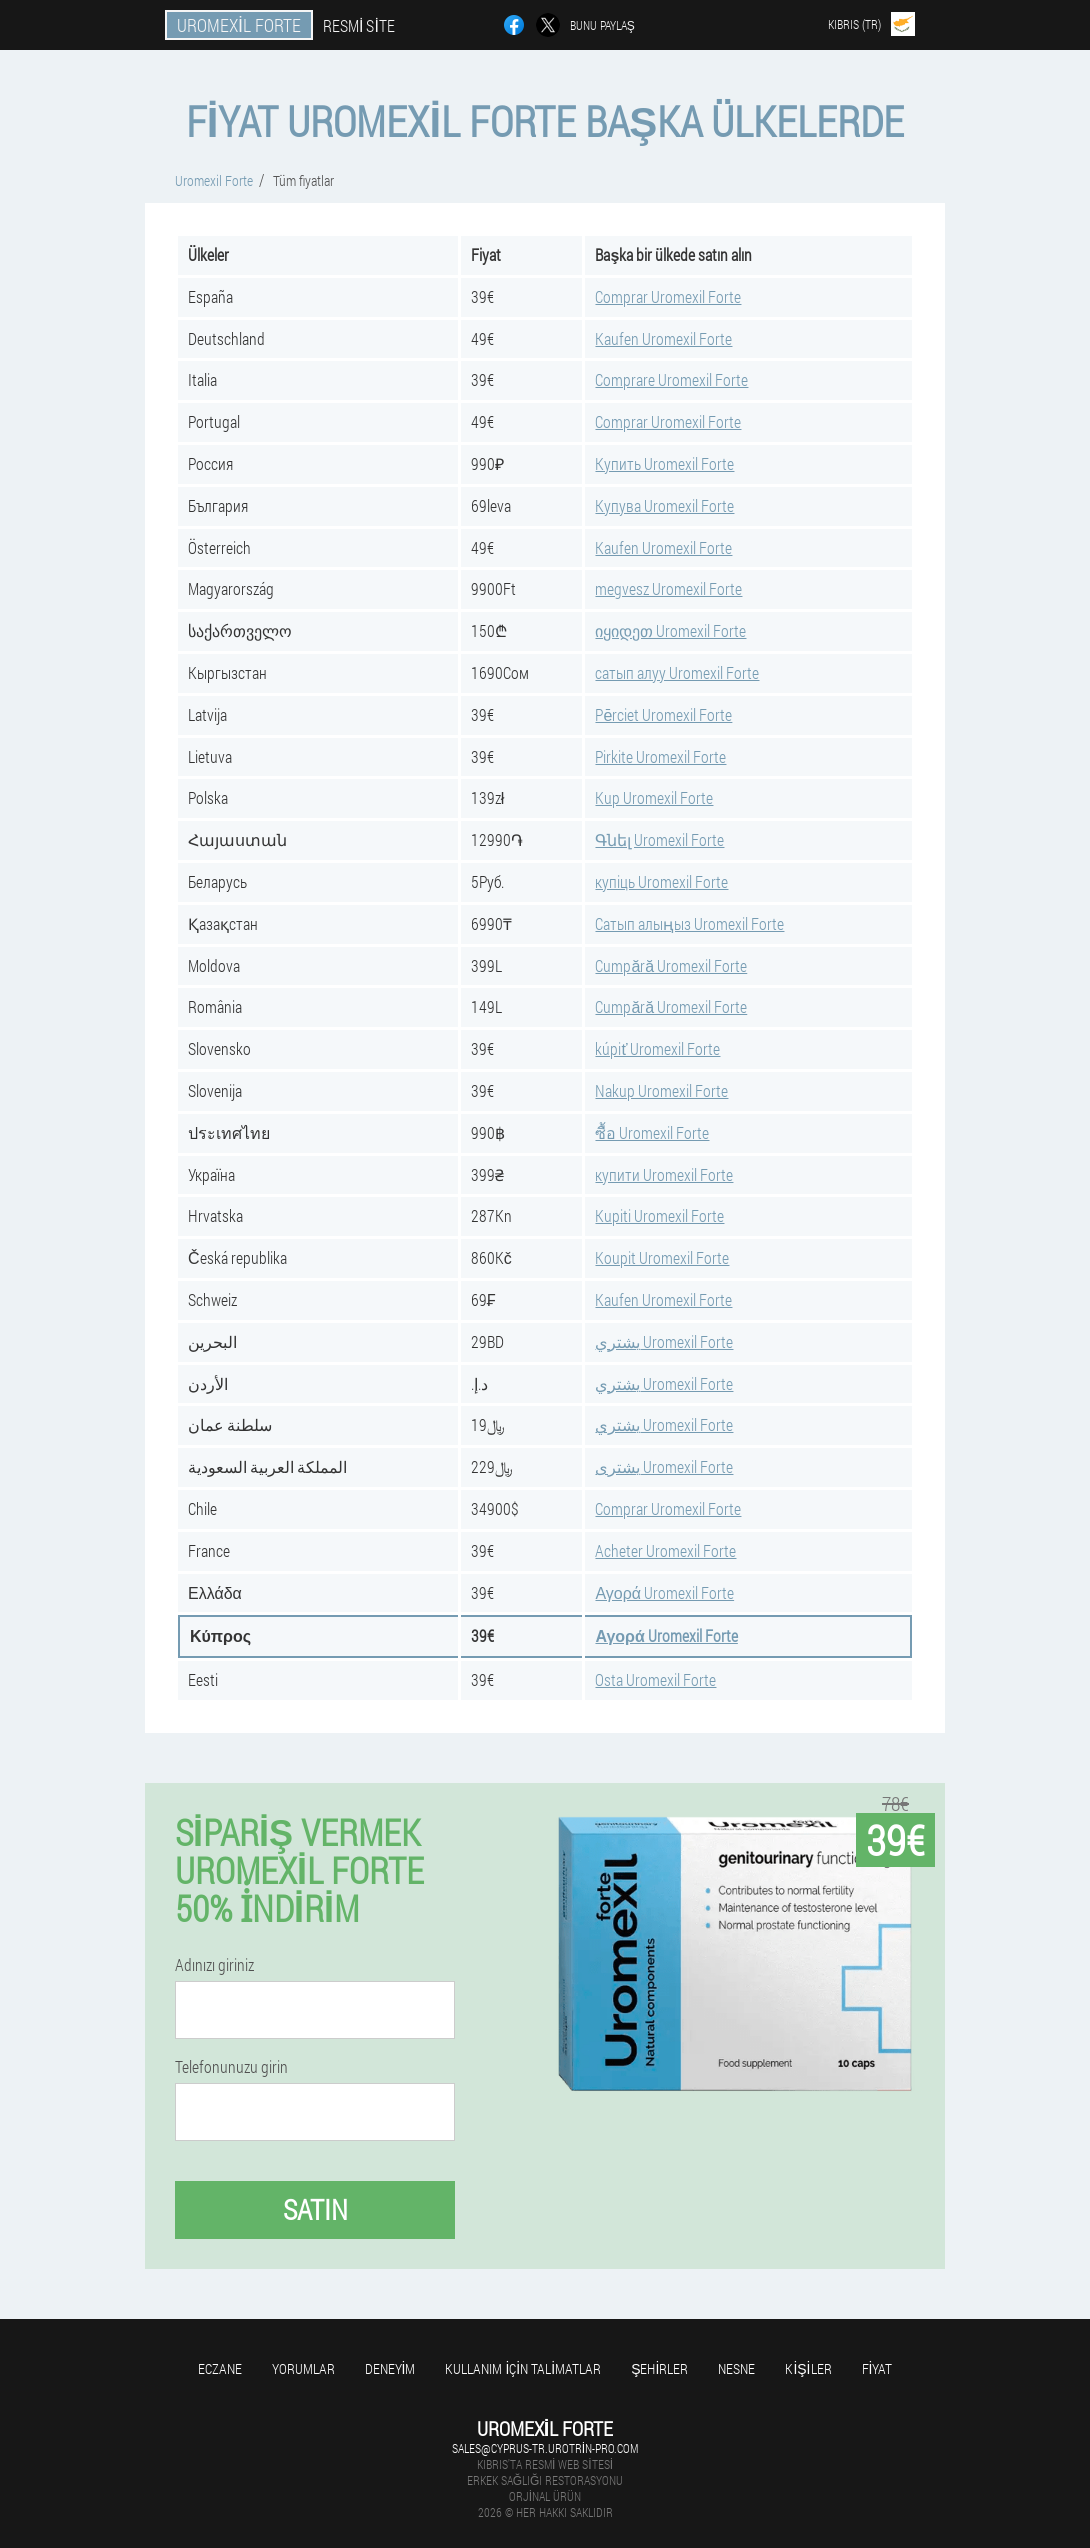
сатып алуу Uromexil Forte (677, 672)
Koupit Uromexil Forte (662, 1257)
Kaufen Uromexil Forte (663, 338)
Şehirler (659, 2368)
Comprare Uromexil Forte (671, 379)
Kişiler (808, 2368)
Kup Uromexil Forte (654, 797)
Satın (315, 2209)
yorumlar (303, 2368)
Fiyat (877, 2368)
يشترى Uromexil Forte (664, 1466)
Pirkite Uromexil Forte (660, 756)
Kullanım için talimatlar (523, 2368)
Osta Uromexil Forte (655, 1679)
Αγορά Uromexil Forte (664, 1592)
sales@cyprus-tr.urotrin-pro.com (545, 2448)
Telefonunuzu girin (231, 2067)
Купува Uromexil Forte (664, 505)
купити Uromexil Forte (664, 1174)
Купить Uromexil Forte (664, 463)
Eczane (220, 2368)
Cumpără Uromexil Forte (671, 965)
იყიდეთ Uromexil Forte (670, 630)
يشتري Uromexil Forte (664, 1341)
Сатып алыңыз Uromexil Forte (689, 923)
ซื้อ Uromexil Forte (652, 1132)
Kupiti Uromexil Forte (659, 1215)
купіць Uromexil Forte (661, 881)
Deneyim (390, 2368)
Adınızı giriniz (214, 1965)
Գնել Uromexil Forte (659, 839)
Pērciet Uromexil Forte (663, 714)
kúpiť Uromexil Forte (657, 1048)
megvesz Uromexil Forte (668, 588)
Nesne (736, 2368)
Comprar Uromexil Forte (668, 296)
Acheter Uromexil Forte (665, 1550)
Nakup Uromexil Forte (661, 1090)
